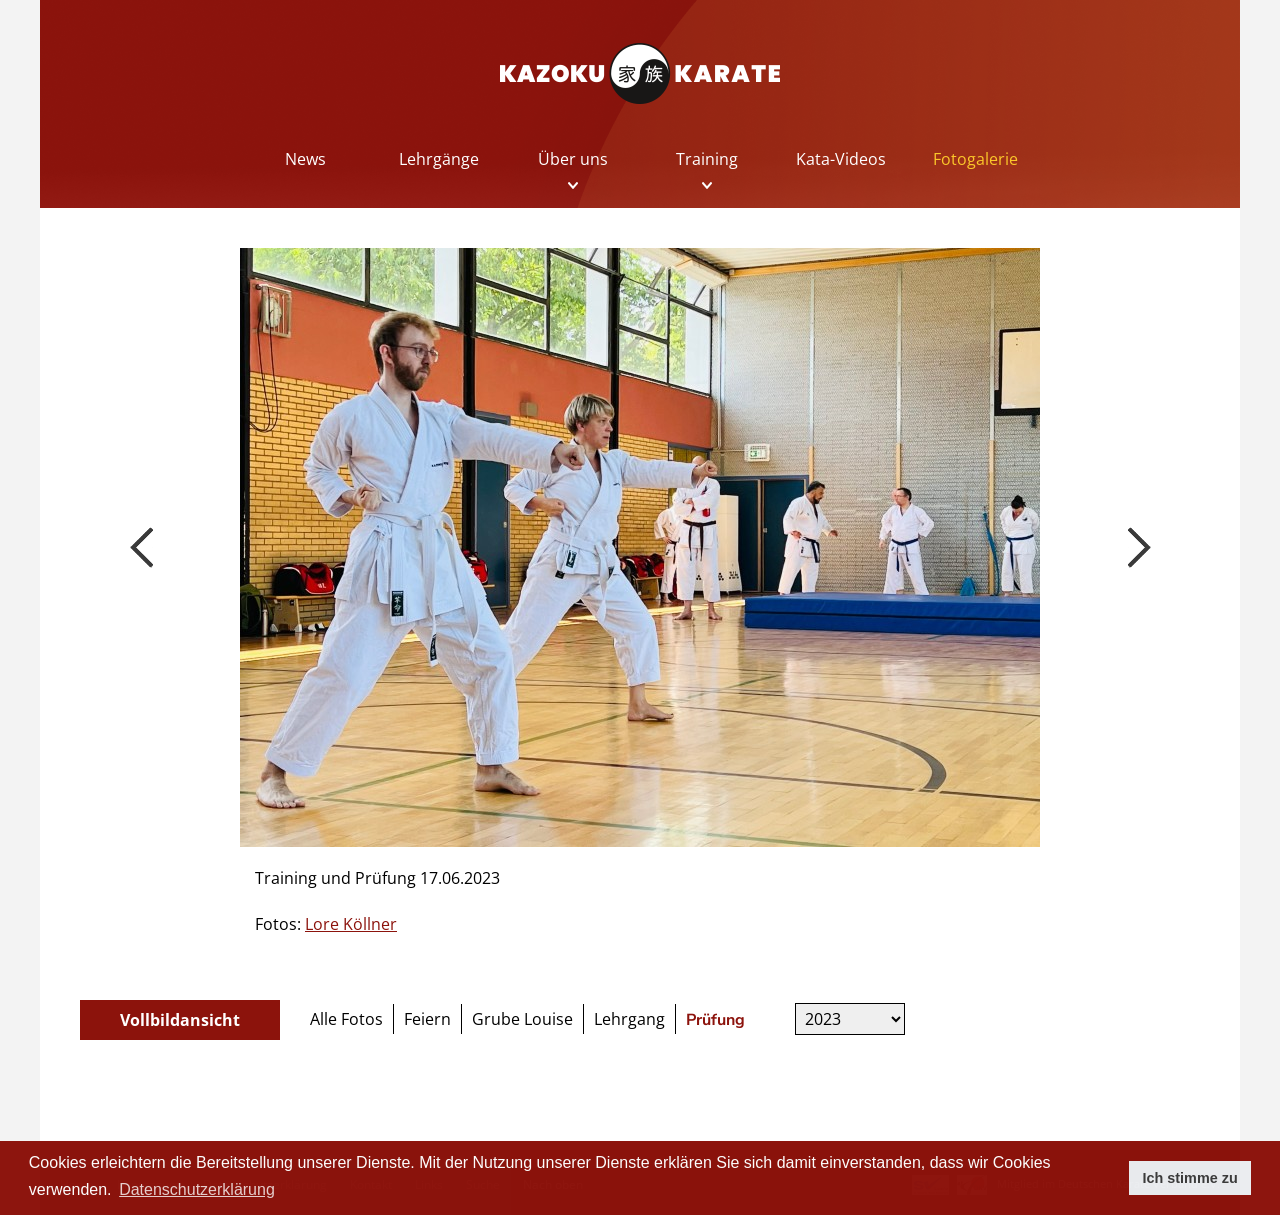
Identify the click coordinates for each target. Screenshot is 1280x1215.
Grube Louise (522, 1019)
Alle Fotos (346, 1019)
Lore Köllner (351, 924)
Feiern (427, 1019)
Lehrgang (629, 1019)
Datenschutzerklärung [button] (197, 1189)
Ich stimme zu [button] (1190, 1178)
